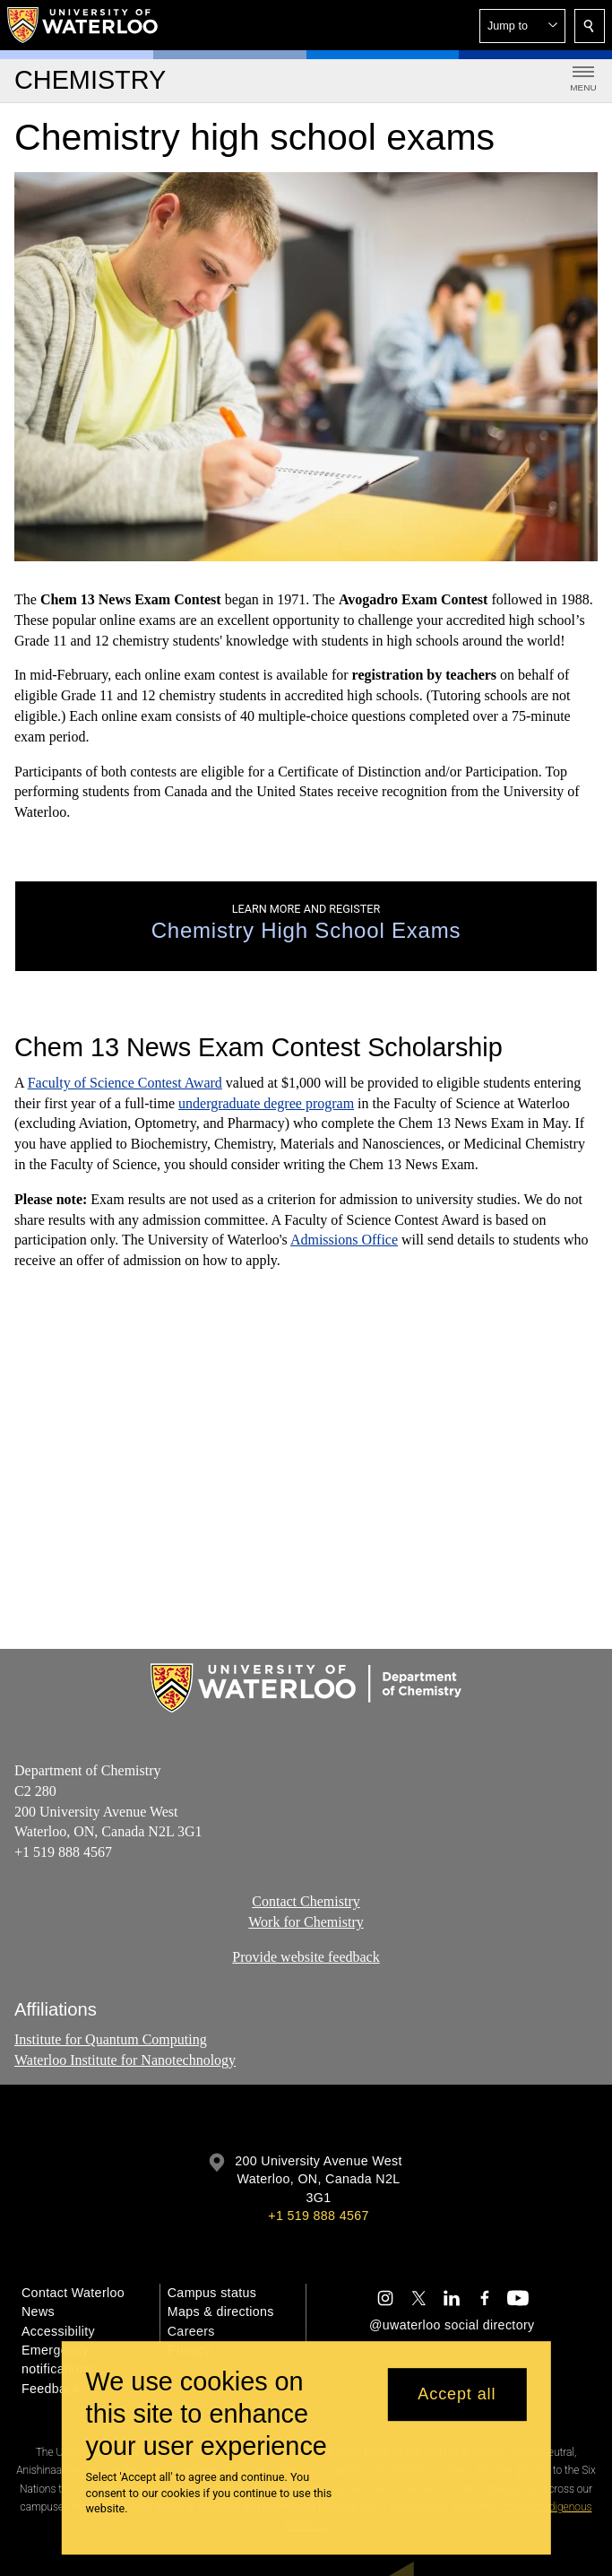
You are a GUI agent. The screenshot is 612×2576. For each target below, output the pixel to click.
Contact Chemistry (305, 1901)
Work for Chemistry (305, 1922)
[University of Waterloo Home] (83, 25)
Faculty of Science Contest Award (125, 1082)
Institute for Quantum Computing (110, 2039)
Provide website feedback (305, 1957)
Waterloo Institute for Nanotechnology (125, 2059)
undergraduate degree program (266, 1103)
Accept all (457, 2394)
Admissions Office (344, 1239)
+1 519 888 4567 (318, 2215)
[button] (522, 26)
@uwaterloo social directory (451, 2325)
